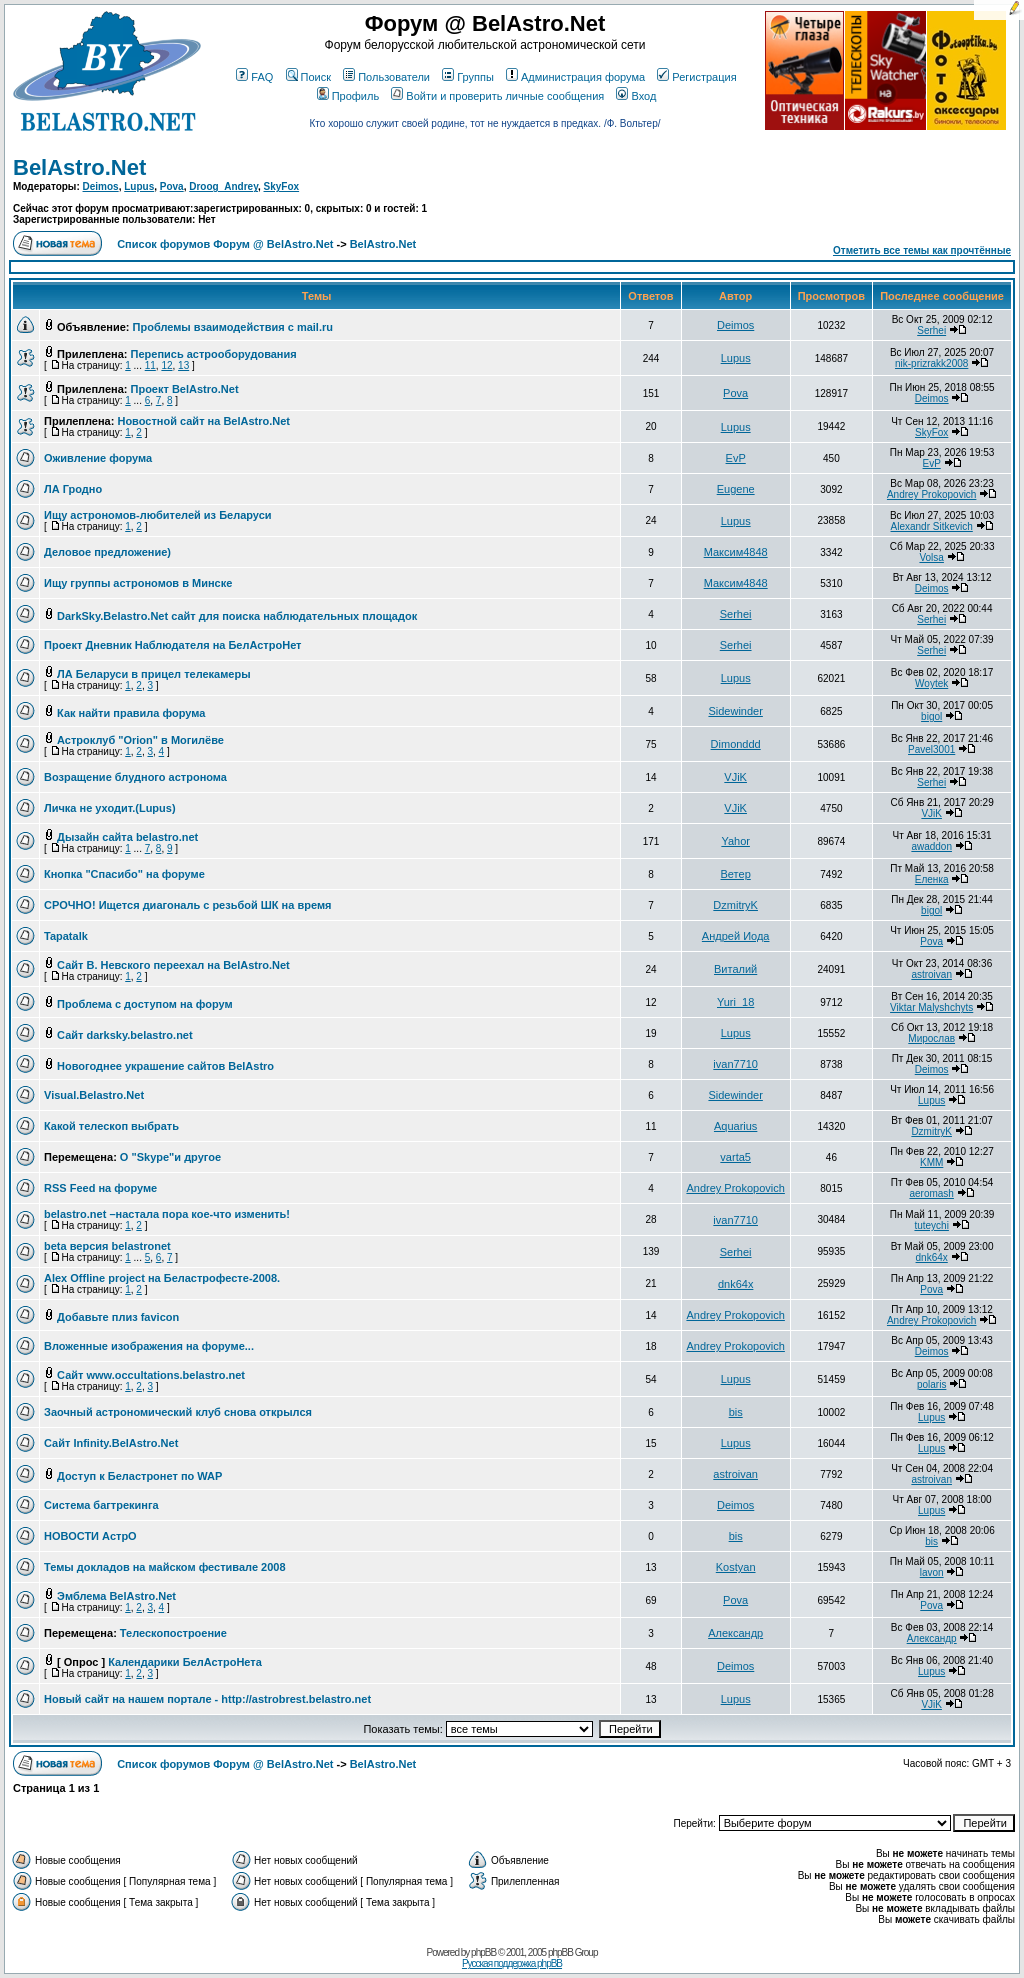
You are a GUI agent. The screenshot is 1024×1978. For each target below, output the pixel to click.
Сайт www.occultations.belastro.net (151, 1375)
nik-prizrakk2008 (931, 363)
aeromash (931, 1193)
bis (736, 1412)
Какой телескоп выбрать (111, 1126)
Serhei (931, 330)
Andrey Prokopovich (932, 494)
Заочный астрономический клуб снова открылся (178, 1412)
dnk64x (932, 1257)
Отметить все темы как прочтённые (922, 250)
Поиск (308, 77)
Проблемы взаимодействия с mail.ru (233, 327)
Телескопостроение (173, 1633)
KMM (931, 1162)
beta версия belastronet (107, 1246)
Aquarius (735, 1126)
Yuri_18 (735, 1002)
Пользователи (386, 77)
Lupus (139, 186)
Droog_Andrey (223, 186)
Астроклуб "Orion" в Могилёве (140, 740)
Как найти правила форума (131, 713)
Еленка (932, 879)
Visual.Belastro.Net (94, 1095)
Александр (735, 1633)
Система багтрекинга (101, 1505)
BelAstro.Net (79, 167)
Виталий (735, 969)
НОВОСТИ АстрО (90, 1536)
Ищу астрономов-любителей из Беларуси (158, 515)
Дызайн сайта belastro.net (127, 837)
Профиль (348, 96)
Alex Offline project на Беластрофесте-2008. (162, 1278)
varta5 (735, 1157)
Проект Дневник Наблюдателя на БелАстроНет (173, 645)
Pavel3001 (931, 749)
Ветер (736, 874)
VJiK (735, 777)
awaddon (931, 846)
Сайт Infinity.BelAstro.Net (111, 1443)
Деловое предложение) (107, 552)
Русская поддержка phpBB (512, 1963)
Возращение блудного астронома (135, 777)
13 (183, 365)
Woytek (931, 683)
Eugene (736, 489)
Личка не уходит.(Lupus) (110, 808)
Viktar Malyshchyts (931, 1007)
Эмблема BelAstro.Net (116, 1596)
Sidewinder (735, 711)
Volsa (931, 557)
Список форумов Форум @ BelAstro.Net (225, 244)
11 (150, 365)
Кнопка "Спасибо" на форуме (124, 874)
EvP (736, 458)
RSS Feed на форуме (100, 1188)
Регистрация (696, 77)
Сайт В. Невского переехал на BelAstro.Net (173, 965)
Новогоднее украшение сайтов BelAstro (165, 1066)
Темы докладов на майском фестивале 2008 (165, 1567)
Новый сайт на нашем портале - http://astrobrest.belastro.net (207, 1699)
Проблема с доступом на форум (145, 1004)
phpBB (483, 1952)
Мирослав (931, 1038)
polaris (931, 1384)
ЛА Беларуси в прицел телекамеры (154, 674)
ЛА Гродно (73, 489)
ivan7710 (735, 1064)
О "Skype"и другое (170, 1157)
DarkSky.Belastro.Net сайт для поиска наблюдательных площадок (237, 616)
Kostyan (736, 1567)
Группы (468, 77)
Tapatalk (66, 936)
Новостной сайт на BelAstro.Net (203, 421)
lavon (932, 1572)
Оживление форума (98, 458)
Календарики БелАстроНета (185, 1662)
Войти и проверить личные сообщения (497, 96)
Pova (172, 186)
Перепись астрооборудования (214, 354)
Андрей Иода (736, 936)
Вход (636, 96)
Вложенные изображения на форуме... (149, 1346)
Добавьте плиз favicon (118, 1317)
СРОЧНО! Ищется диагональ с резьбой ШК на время (187, 905)
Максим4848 (736, 552)
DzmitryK (735, 905)
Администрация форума (575, 77)
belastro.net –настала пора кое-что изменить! (167, 1214)
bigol (931, 716)
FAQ (254, 77)
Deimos (101, 186)
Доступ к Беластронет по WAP (139, 1476)
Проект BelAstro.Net (185, 389)
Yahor (735, 841)
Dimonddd (736, 744)
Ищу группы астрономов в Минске (138, 583)
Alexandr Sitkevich (932, 526)
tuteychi (931, 1225)
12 (166, 365)
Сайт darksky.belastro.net (125, 1035)
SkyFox (282, 186)
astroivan (931, 974)
